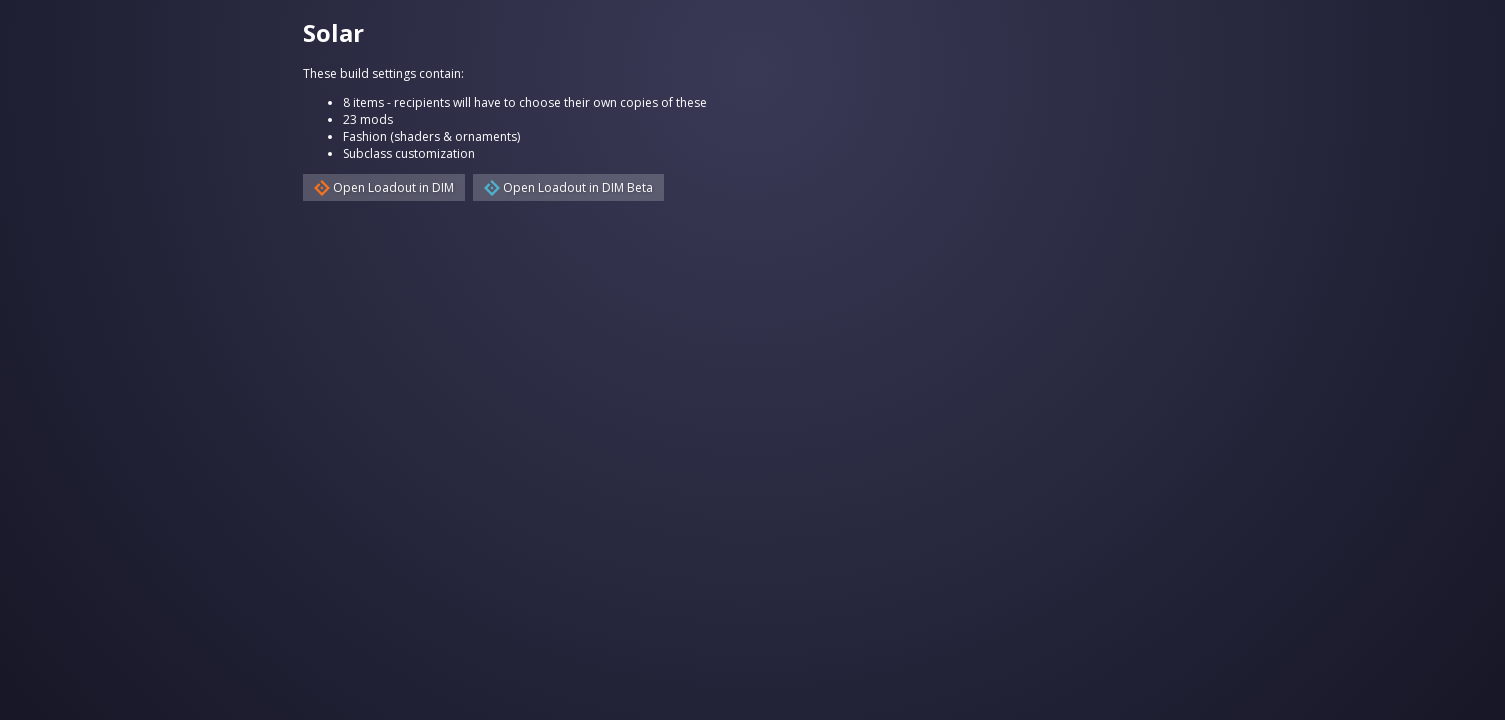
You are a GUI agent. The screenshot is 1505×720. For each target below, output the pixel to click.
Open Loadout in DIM (384, 187)
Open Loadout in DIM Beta (568, 187)
